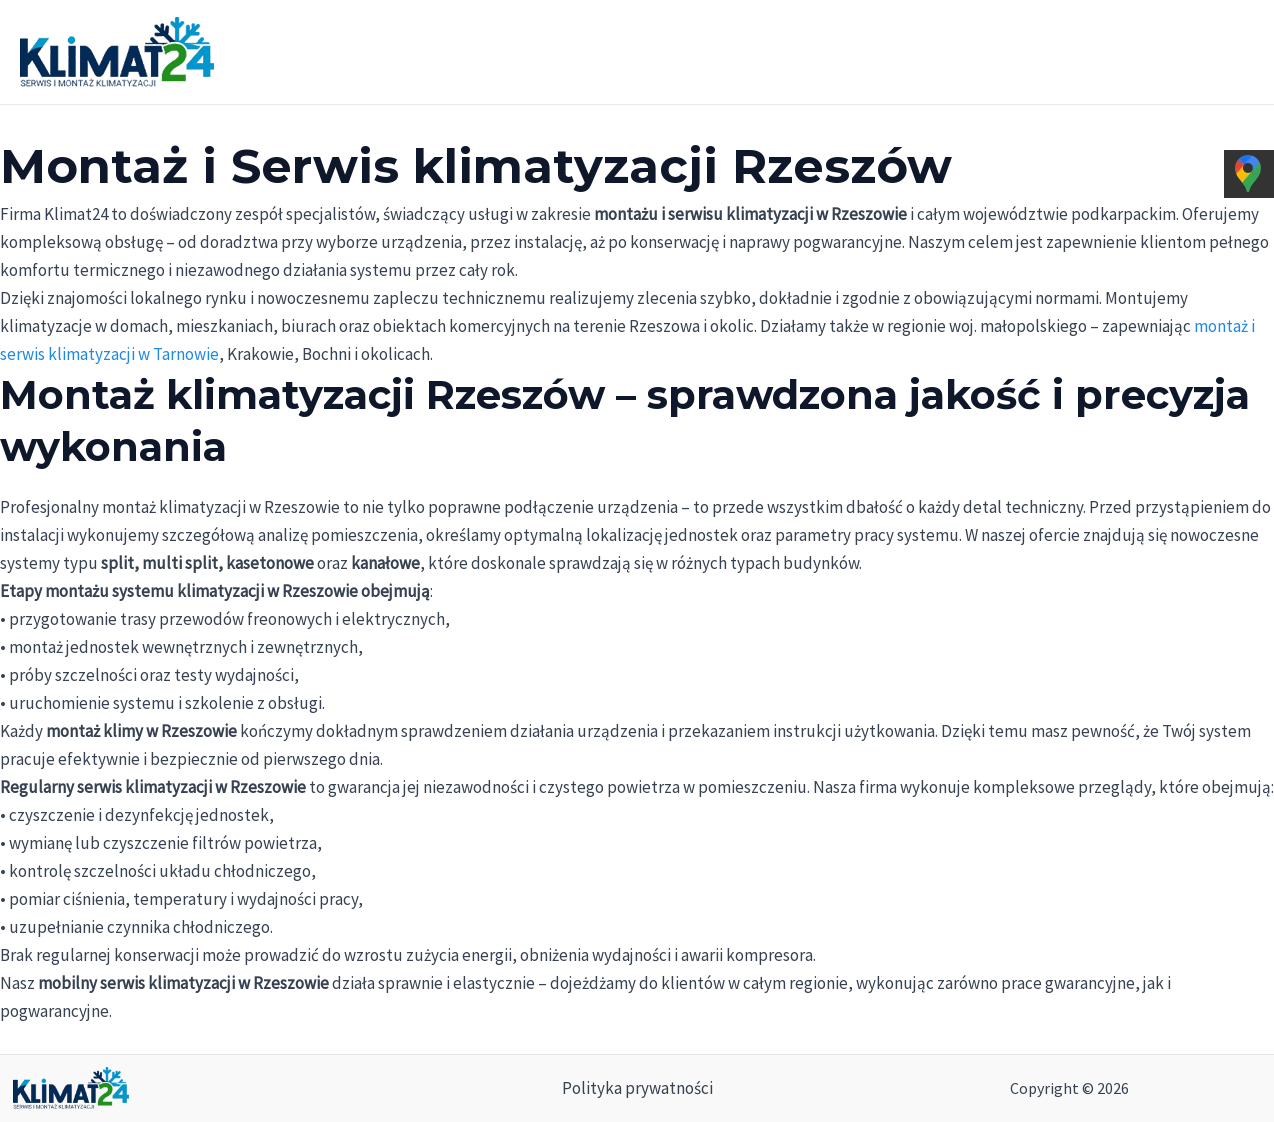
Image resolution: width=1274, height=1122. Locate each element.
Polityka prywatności (637, 1088)
